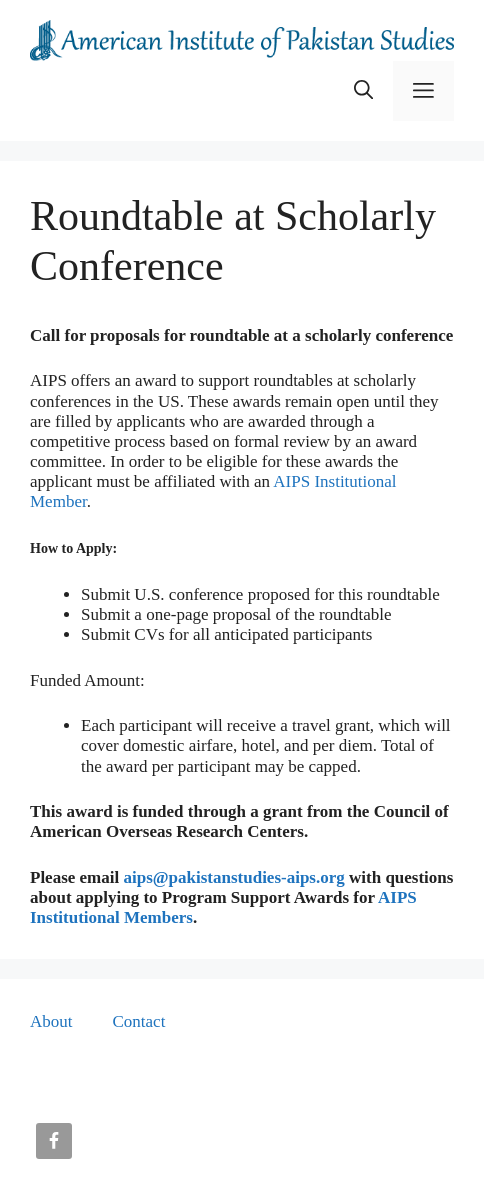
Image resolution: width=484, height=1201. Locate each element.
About (51, 1021)
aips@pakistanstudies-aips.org (233, 877)
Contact (139, 1021)
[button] (363, 91)
